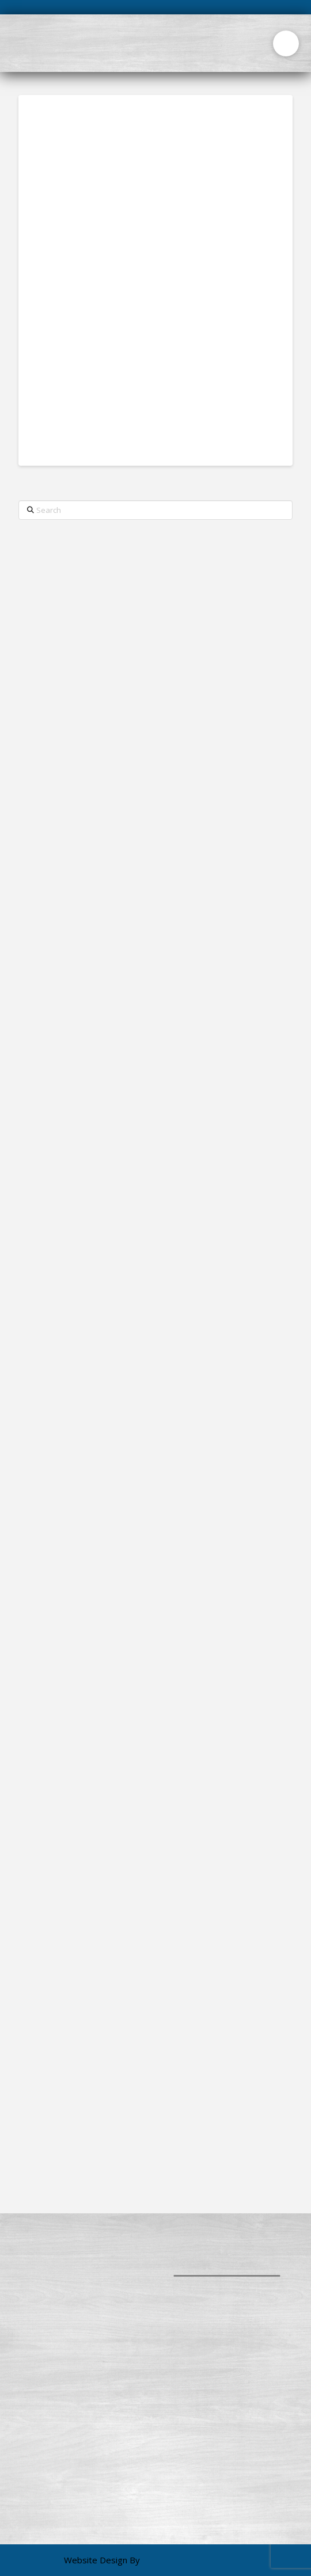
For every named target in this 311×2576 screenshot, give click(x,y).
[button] (286, 43)
